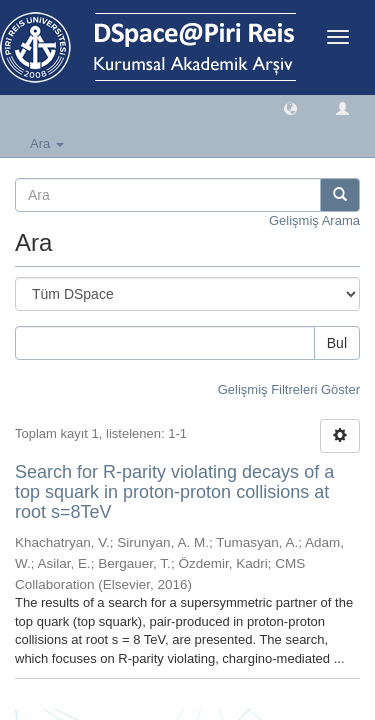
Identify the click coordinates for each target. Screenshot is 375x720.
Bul (337, 343)
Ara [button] (47, 143)
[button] (290, 107)
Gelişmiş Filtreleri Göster (289, 389)
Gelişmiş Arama (314, 220)
